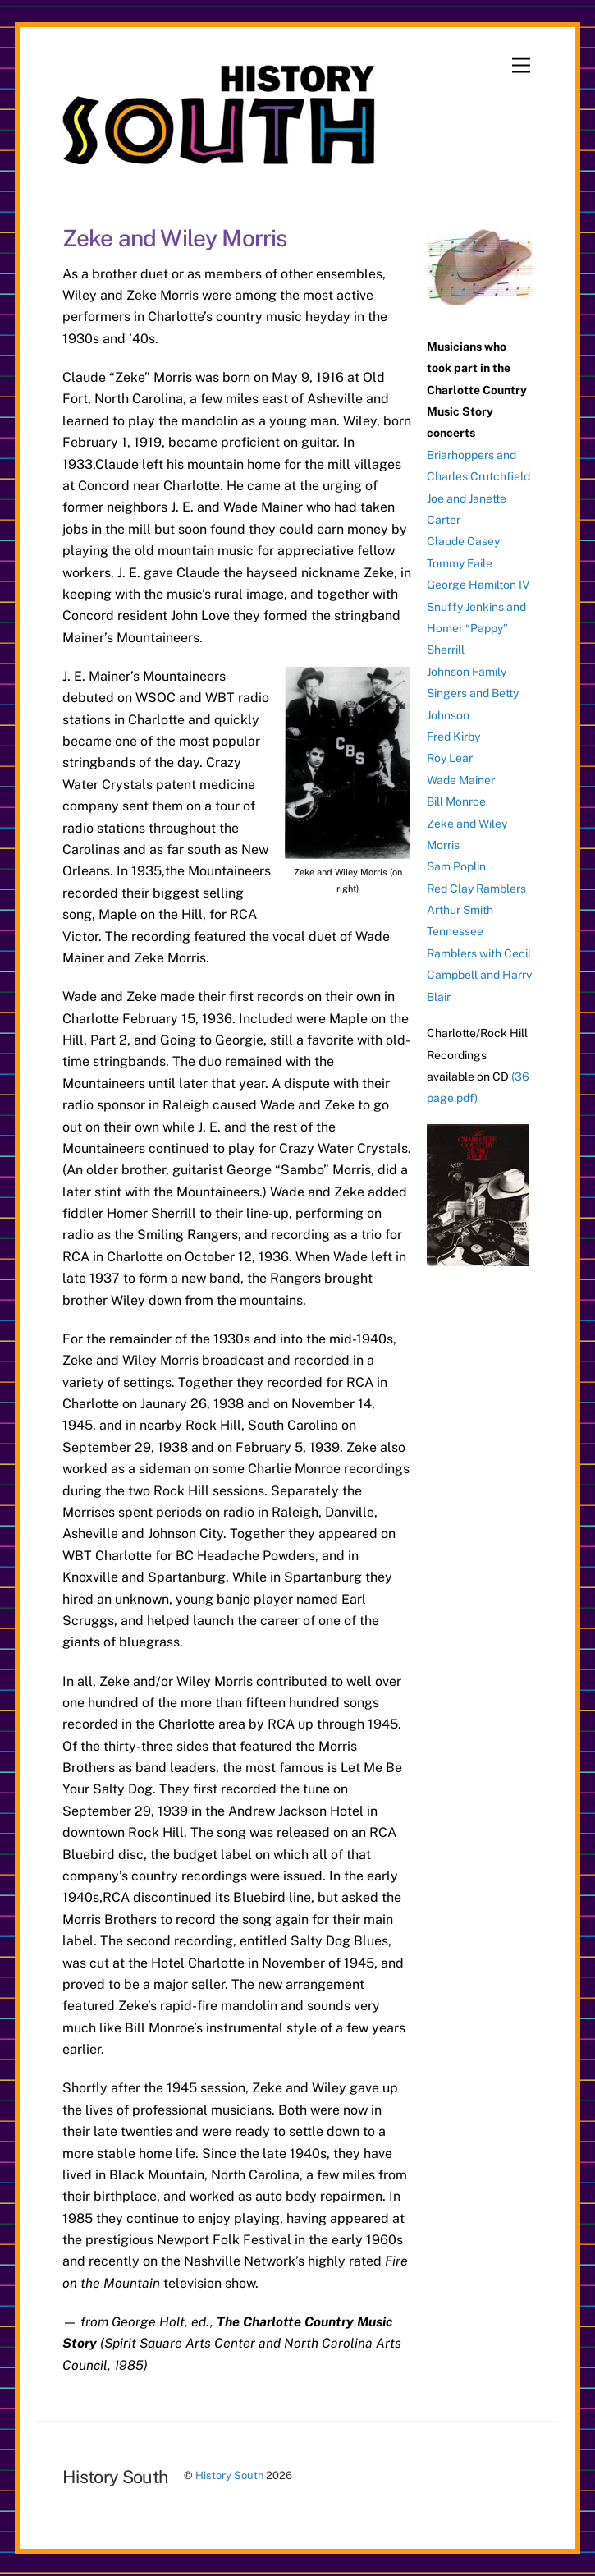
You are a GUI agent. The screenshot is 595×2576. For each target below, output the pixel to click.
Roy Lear (450, 758)
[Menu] (521, 66)
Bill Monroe (456, 801)
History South (229, 2475)
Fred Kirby (453, 736)
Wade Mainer (461, 780)
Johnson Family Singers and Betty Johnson (473, 693)
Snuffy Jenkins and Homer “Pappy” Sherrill (476, 628)
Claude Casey (463, 541)
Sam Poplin (456, 866)
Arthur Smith (460, 909)
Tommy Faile (459, 563)
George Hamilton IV (478, 584)
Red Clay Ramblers (476, 888)
